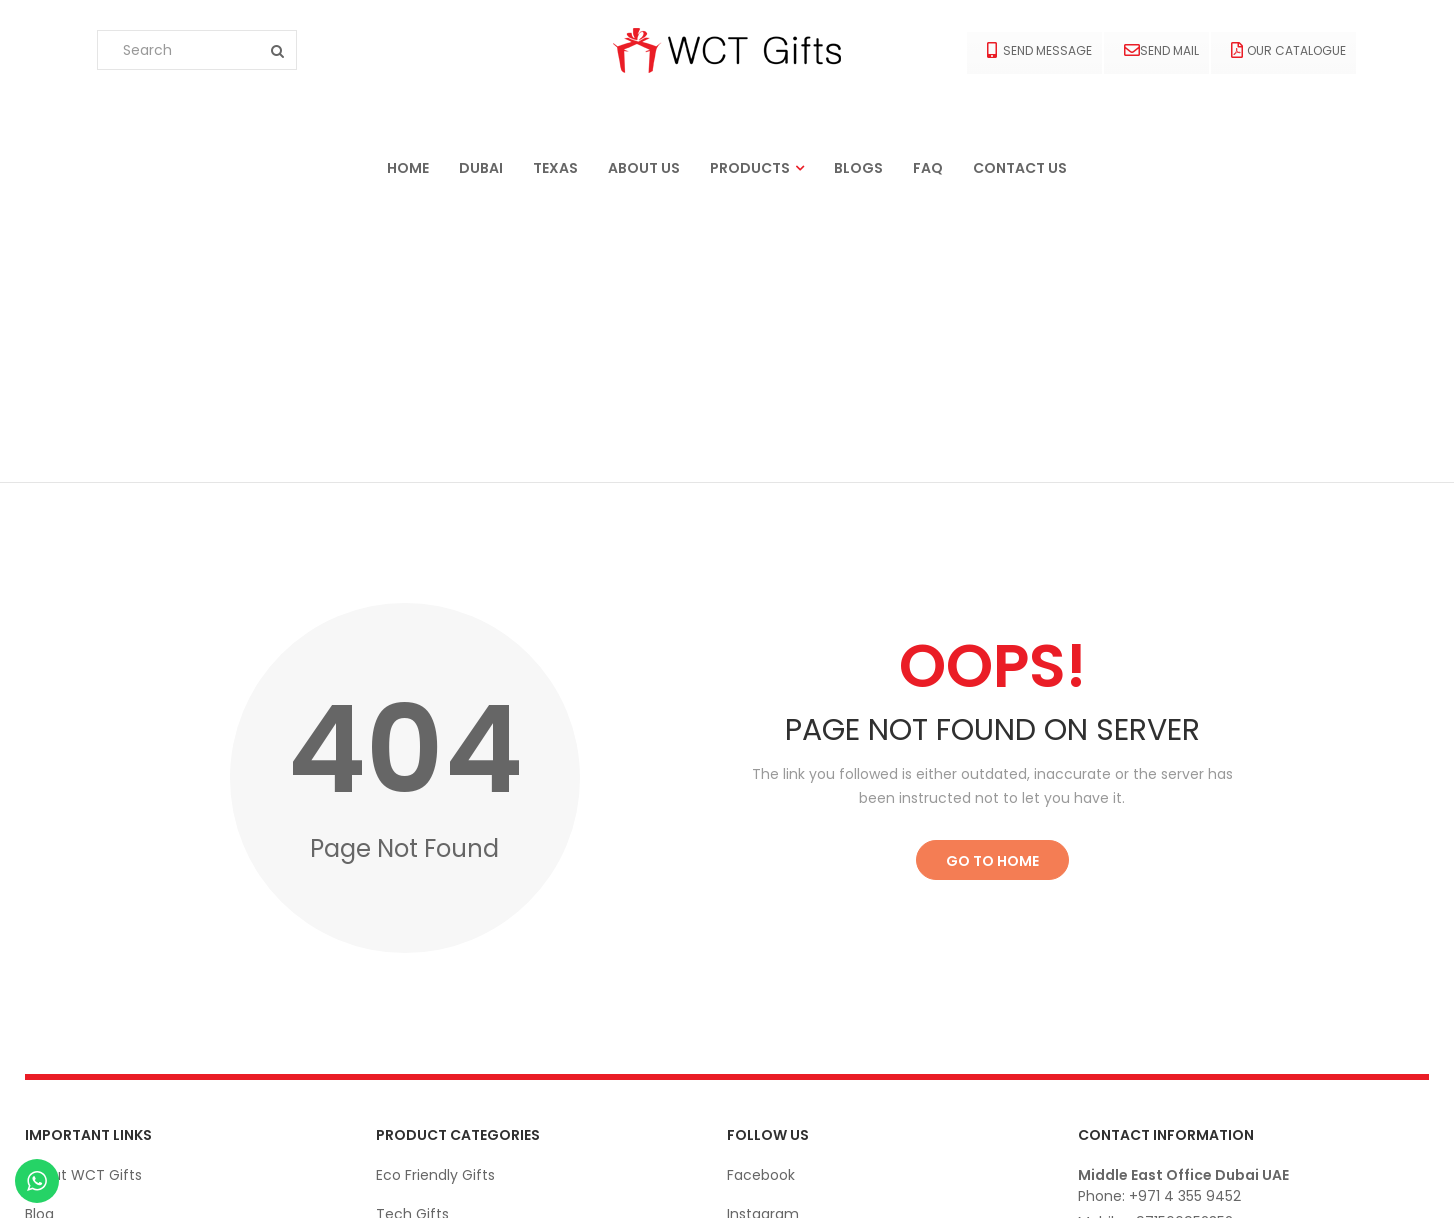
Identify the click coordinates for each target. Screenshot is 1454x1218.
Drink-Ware (415, 1013)
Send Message (1039, 50)
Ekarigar (127, 1182)
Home (408, 168)
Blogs (858, 168)
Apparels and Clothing (453, 974)
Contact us (1020, 168)
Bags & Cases (423, 1091)
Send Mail (1161, 50)
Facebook (761, 896)
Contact (54, 974)
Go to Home (992, 582)
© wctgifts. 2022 (1372, 1182)
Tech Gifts (412, 935)
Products (750, 168)
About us (644, 168)
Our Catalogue (1288, 50)
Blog (39, 935)
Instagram (763, 935)
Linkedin (754, 974)
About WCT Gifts (83, 896)
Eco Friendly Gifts (435, 896)
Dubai (481, 168)
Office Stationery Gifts (455, 1052)
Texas (555, 168)
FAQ (928, 168)
